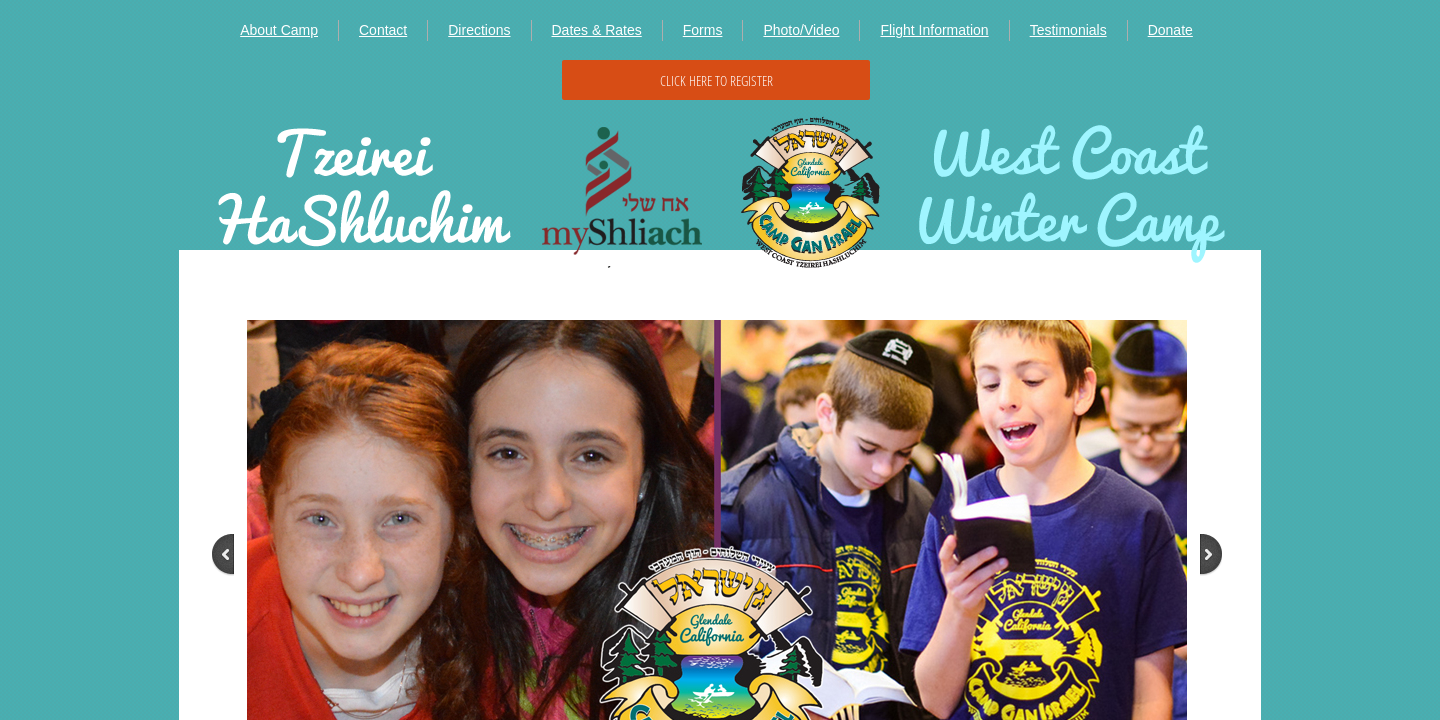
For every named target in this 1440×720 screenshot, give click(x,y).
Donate (1170, 30)
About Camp (279, 30)
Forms (703, 30)
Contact (383, 30)
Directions (479, 30)
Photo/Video (801, 30)
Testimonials (1068, 30)
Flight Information (934, 30)
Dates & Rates (597, 30)
